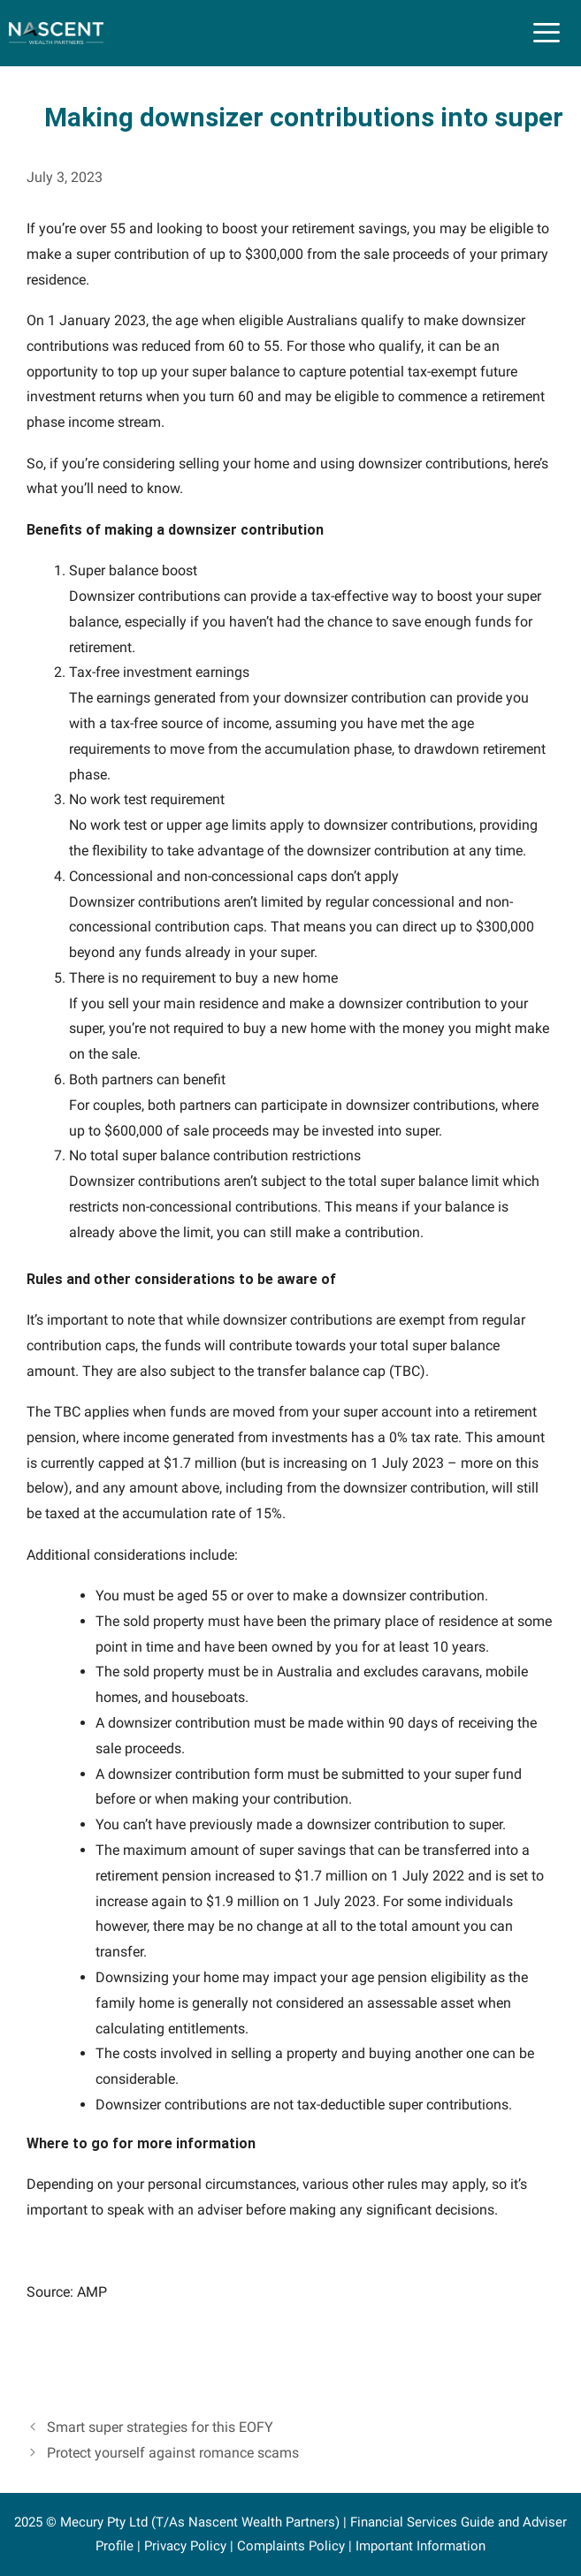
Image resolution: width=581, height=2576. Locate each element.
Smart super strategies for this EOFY (160, 2427)
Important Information (420, 2546)
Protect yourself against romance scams (173, 2452)
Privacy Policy (185, 2546)
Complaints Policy (291, 2546)
